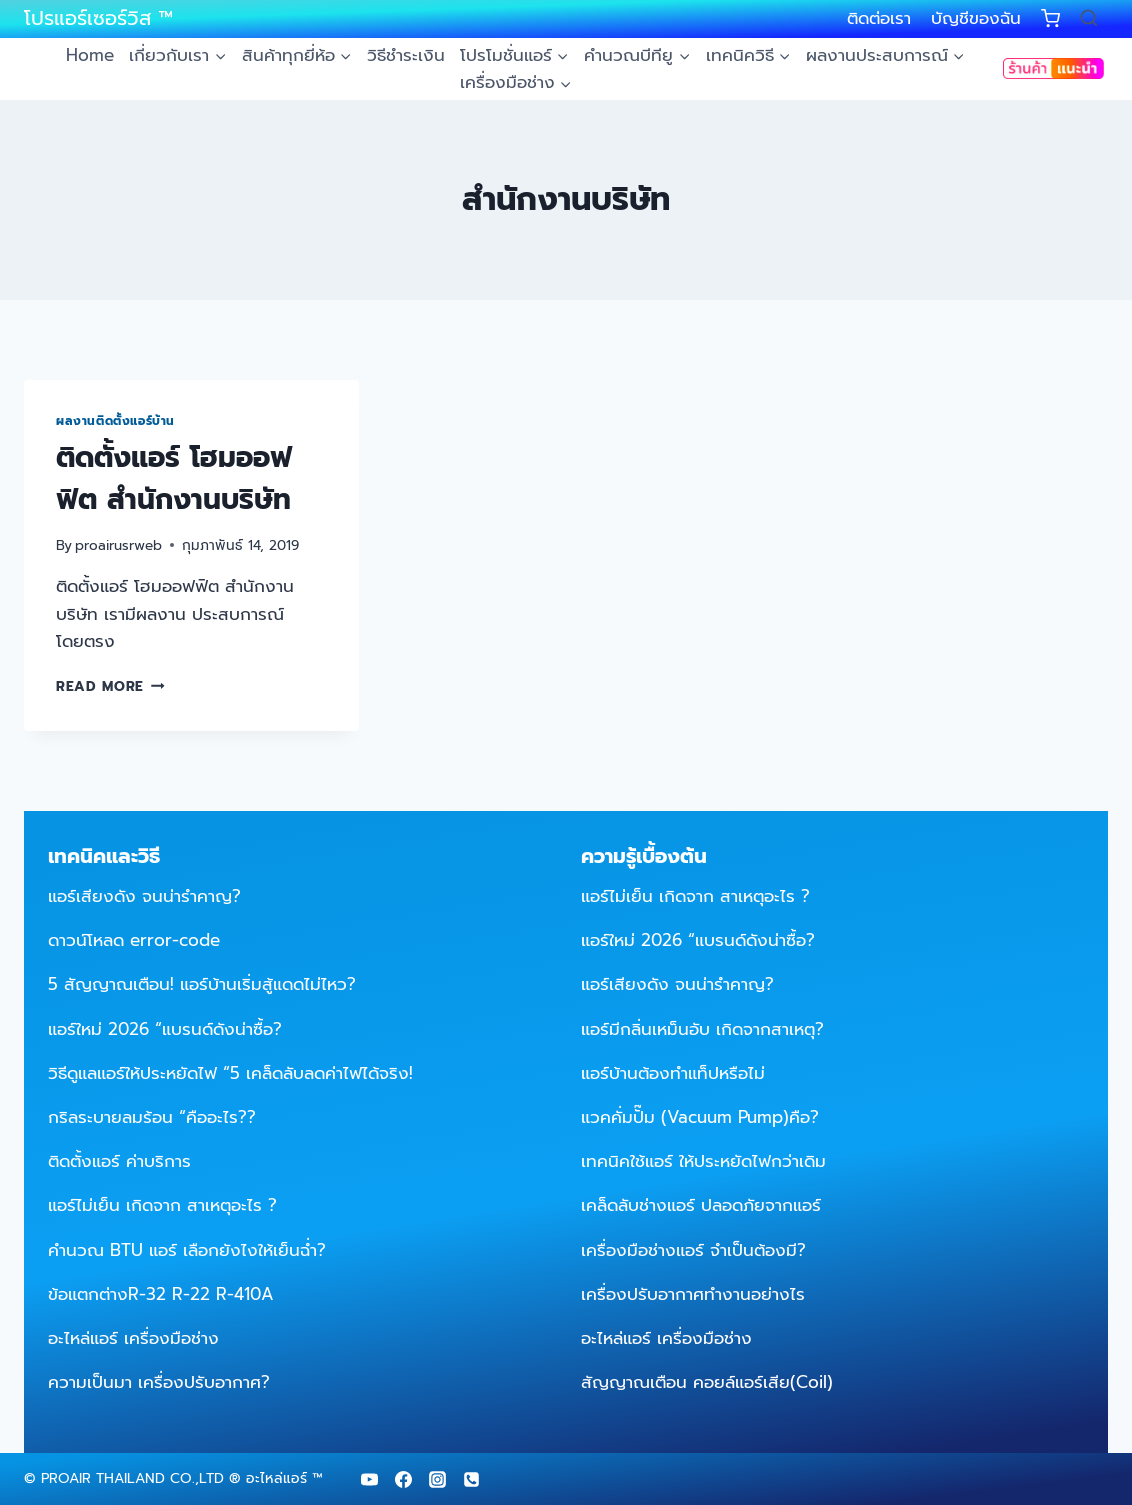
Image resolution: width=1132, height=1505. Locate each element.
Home (90, 55)
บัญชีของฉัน (976, 18)
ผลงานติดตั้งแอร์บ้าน (115, 421)
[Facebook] (403, 1479)
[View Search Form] (1089, 19)
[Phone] (471, 1479)
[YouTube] (369, 1479)
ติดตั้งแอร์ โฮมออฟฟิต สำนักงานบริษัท (174, 478)
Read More (110, 686)
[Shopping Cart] (1050, 18)
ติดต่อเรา (879, 18)
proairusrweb (118, 545)
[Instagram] (437, 1479)
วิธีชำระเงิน (406, 55)
